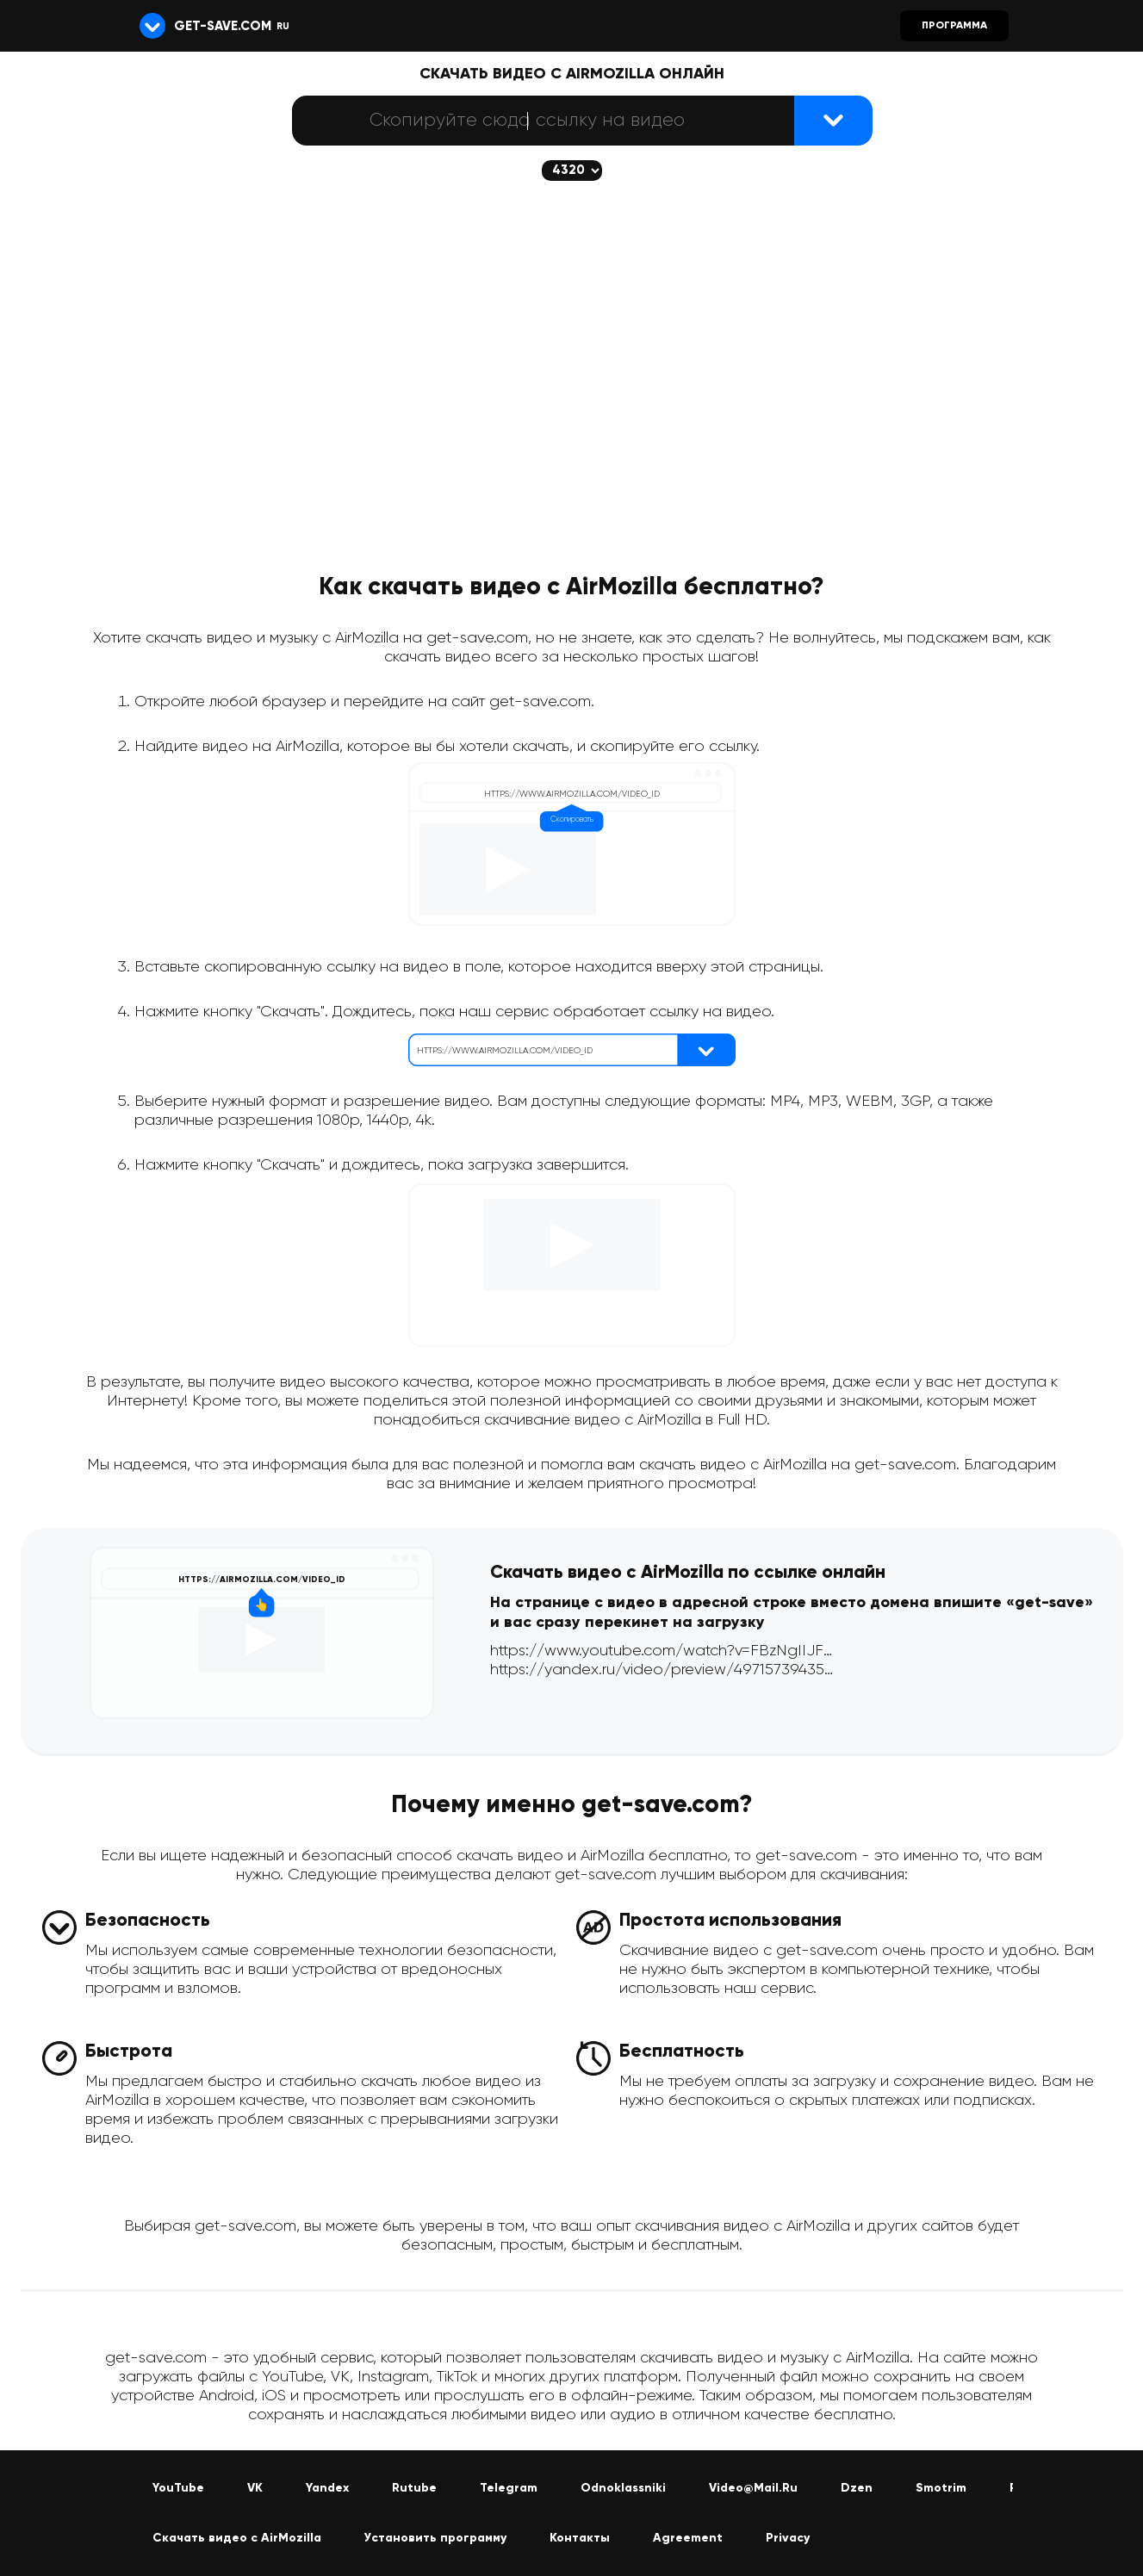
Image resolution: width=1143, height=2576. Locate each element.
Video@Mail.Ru (753, 2488)
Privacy (788, 2538)
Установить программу (435, 2538)
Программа (954, 26)
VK (255, 2488)
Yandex (327, 2488)
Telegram (508, 2488)
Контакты (580, 2538)
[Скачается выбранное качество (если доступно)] (572, 170)
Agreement (688, 2538)
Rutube (414, 2488)
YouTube (178, 2488)
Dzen (857, 2488)
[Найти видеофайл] (833, 121)
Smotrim (941, 2488)
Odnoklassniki (623, 2488)
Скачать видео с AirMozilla (236, 2538)
